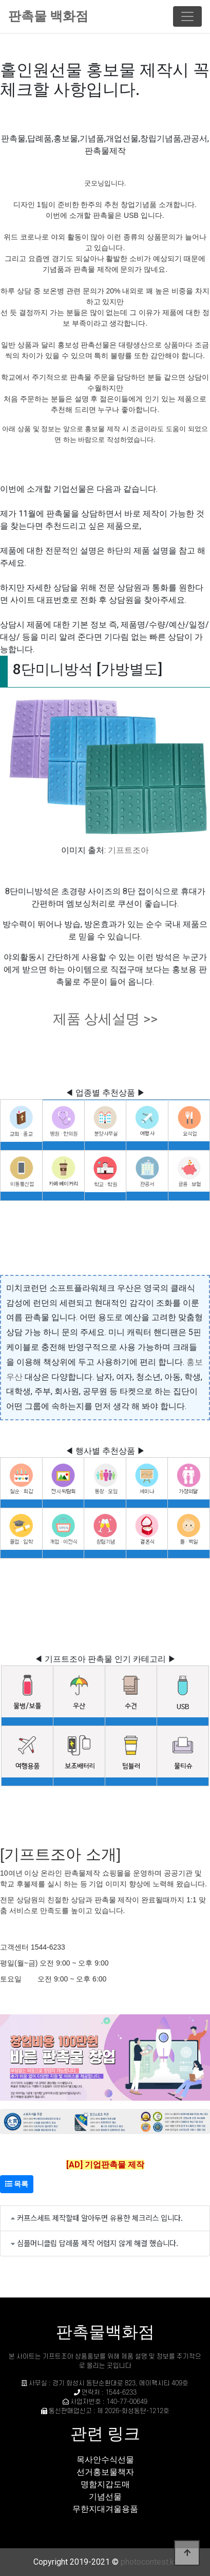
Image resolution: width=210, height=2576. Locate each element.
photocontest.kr (149, 2562)
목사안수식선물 (105, 2459)
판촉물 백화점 (48, 16)
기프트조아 (128, 850)
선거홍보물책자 (105, 2472)
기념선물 (105, 2496)
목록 (16, 2184)
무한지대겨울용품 (105, 2509)
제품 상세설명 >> (105, 1019)
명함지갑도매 (105, 2484)
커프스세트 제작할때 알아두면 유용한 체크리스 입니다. (100, 2217)
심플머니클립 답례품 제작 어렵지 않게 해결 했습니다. (97, 2242)
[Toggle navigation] (187, 16)
